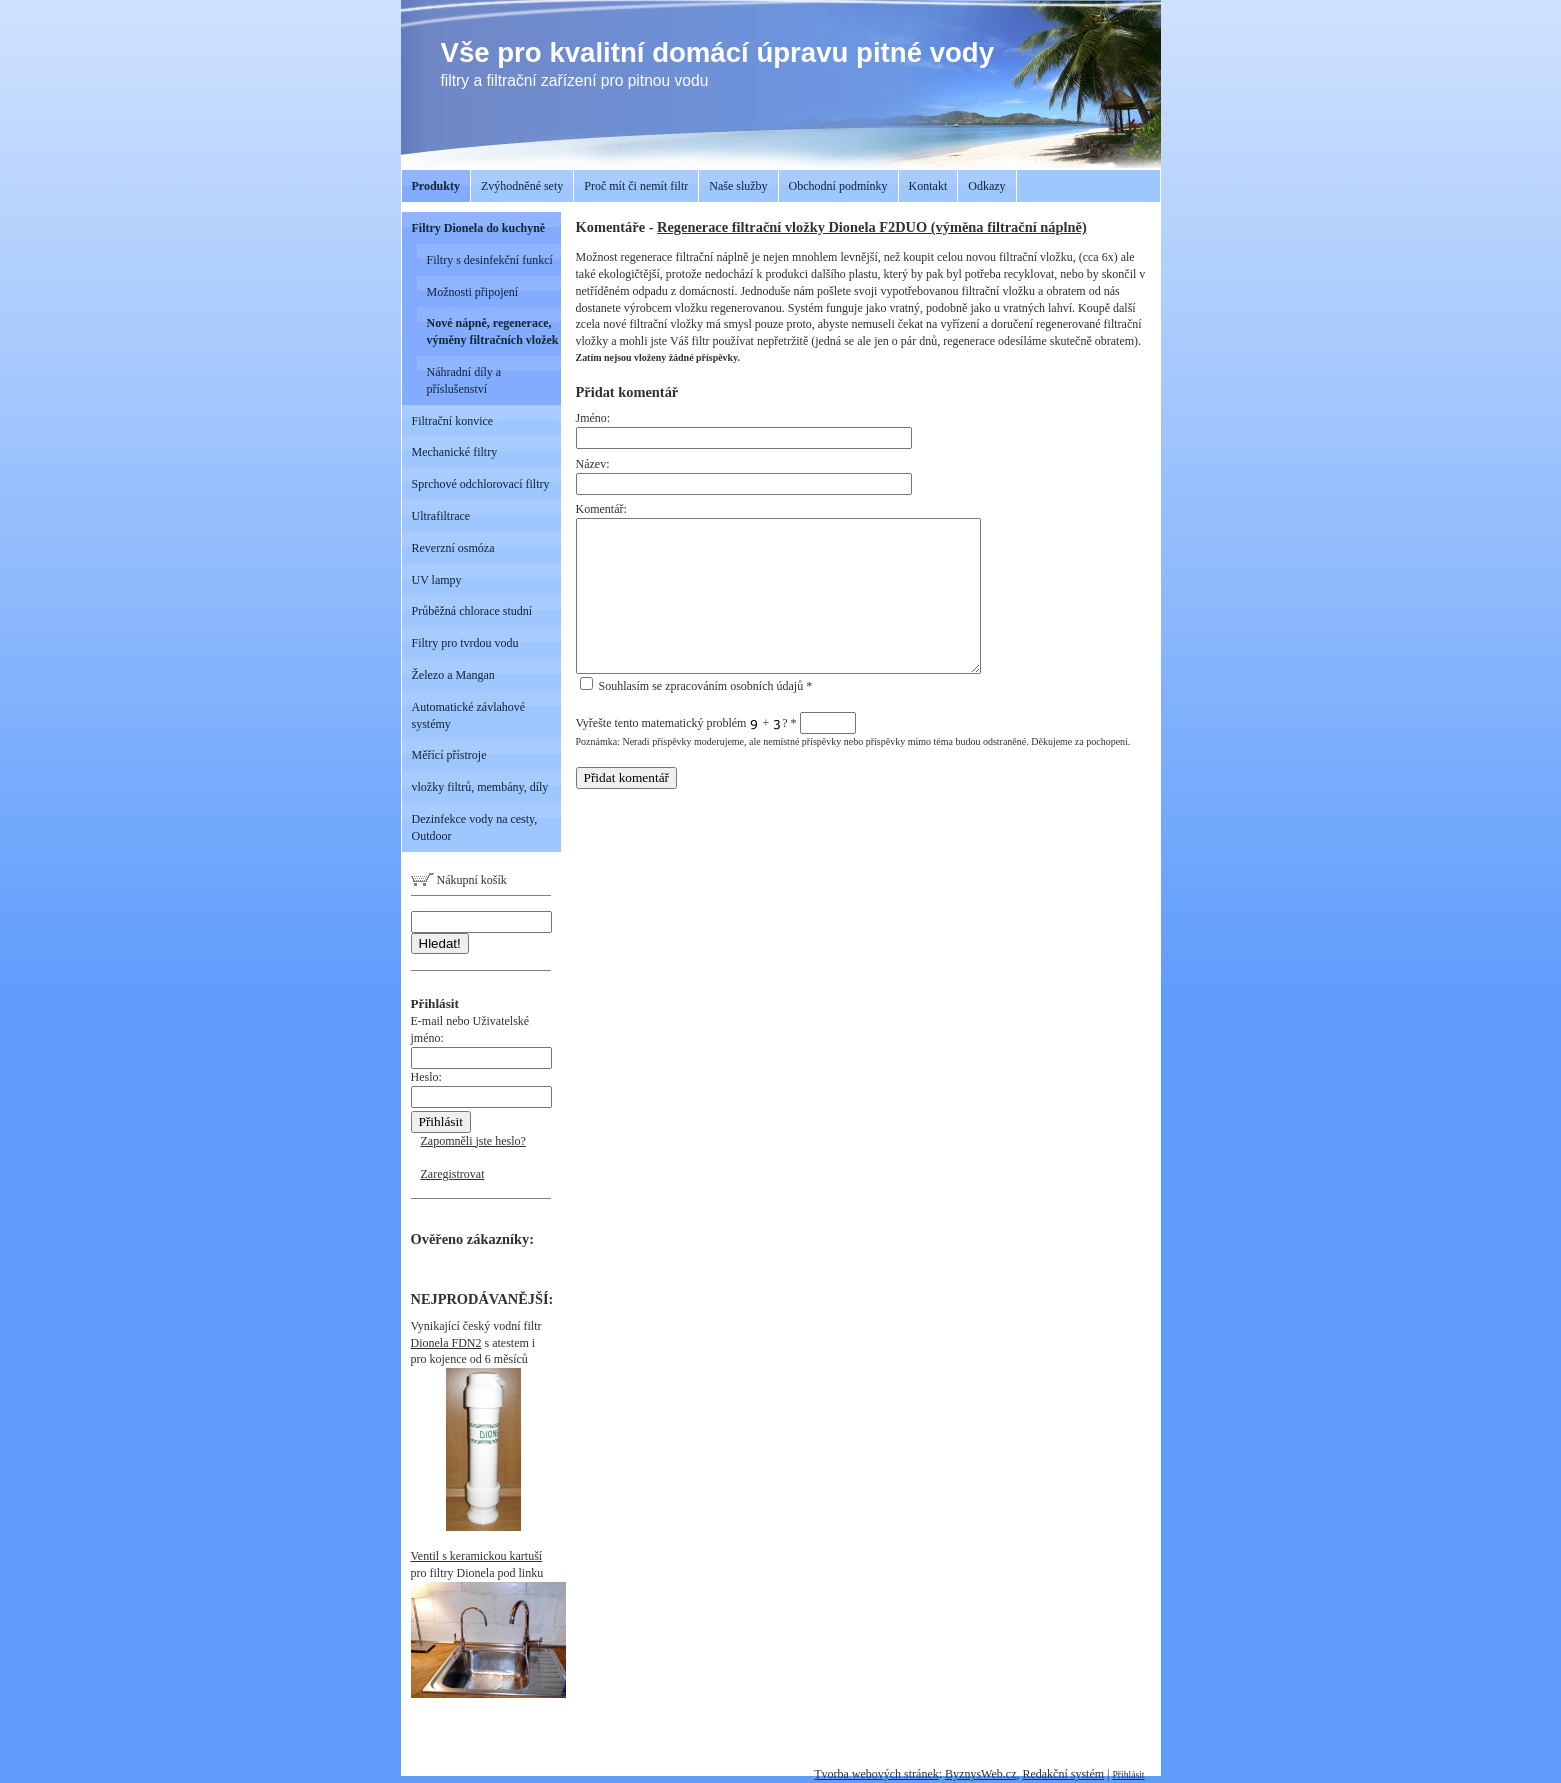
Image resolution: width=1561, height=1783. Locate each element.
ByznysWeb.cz (980, 1774)
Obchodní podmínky (838, 186)
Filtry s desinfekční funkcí (490, 260)
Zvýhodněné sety (522, 186)
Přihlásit (1129, 1774)
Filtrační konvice (453, 421)
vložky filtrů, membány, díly (480, 787)
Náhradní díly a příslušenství (464, 380)
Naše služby (738, 186)
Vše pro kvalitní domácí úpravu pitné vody (718, 52)
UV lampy (437, 580)
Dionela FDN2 (446, 1343)
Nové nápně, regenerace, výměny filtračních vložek (493, 331)
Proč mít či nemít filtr (636, 186)
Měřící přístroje (449, 755)
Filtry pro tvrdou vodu (465, 643)
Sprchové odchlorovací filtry (481, 484)
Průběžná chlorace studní (472, 611)
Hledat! (440, 943)
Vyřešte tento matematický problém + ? (716, 723)
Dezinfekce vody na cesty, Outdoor (475, 827)
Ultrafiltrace (441, 516)
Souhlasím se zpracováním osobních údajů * (696, 686)
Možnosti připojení (473, 292)
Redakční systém (1063, 1774)
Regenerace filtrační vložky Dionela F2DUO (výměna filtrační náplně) (872, 227)
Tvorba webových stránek (876, 1774)
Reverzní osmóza (453, 548)
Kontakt (928, 186)
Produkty (436, 186)
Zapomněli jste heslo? (473, 1141)
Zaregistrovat (453, 1174)
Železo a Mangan (453, 675)
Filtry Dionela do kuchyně (479, 228)
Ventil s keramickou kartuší (477, 1556)
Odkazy (986, 186)
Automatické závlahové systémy (469, 715)
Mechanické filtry (455, 452)
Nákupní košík (459, 880)
